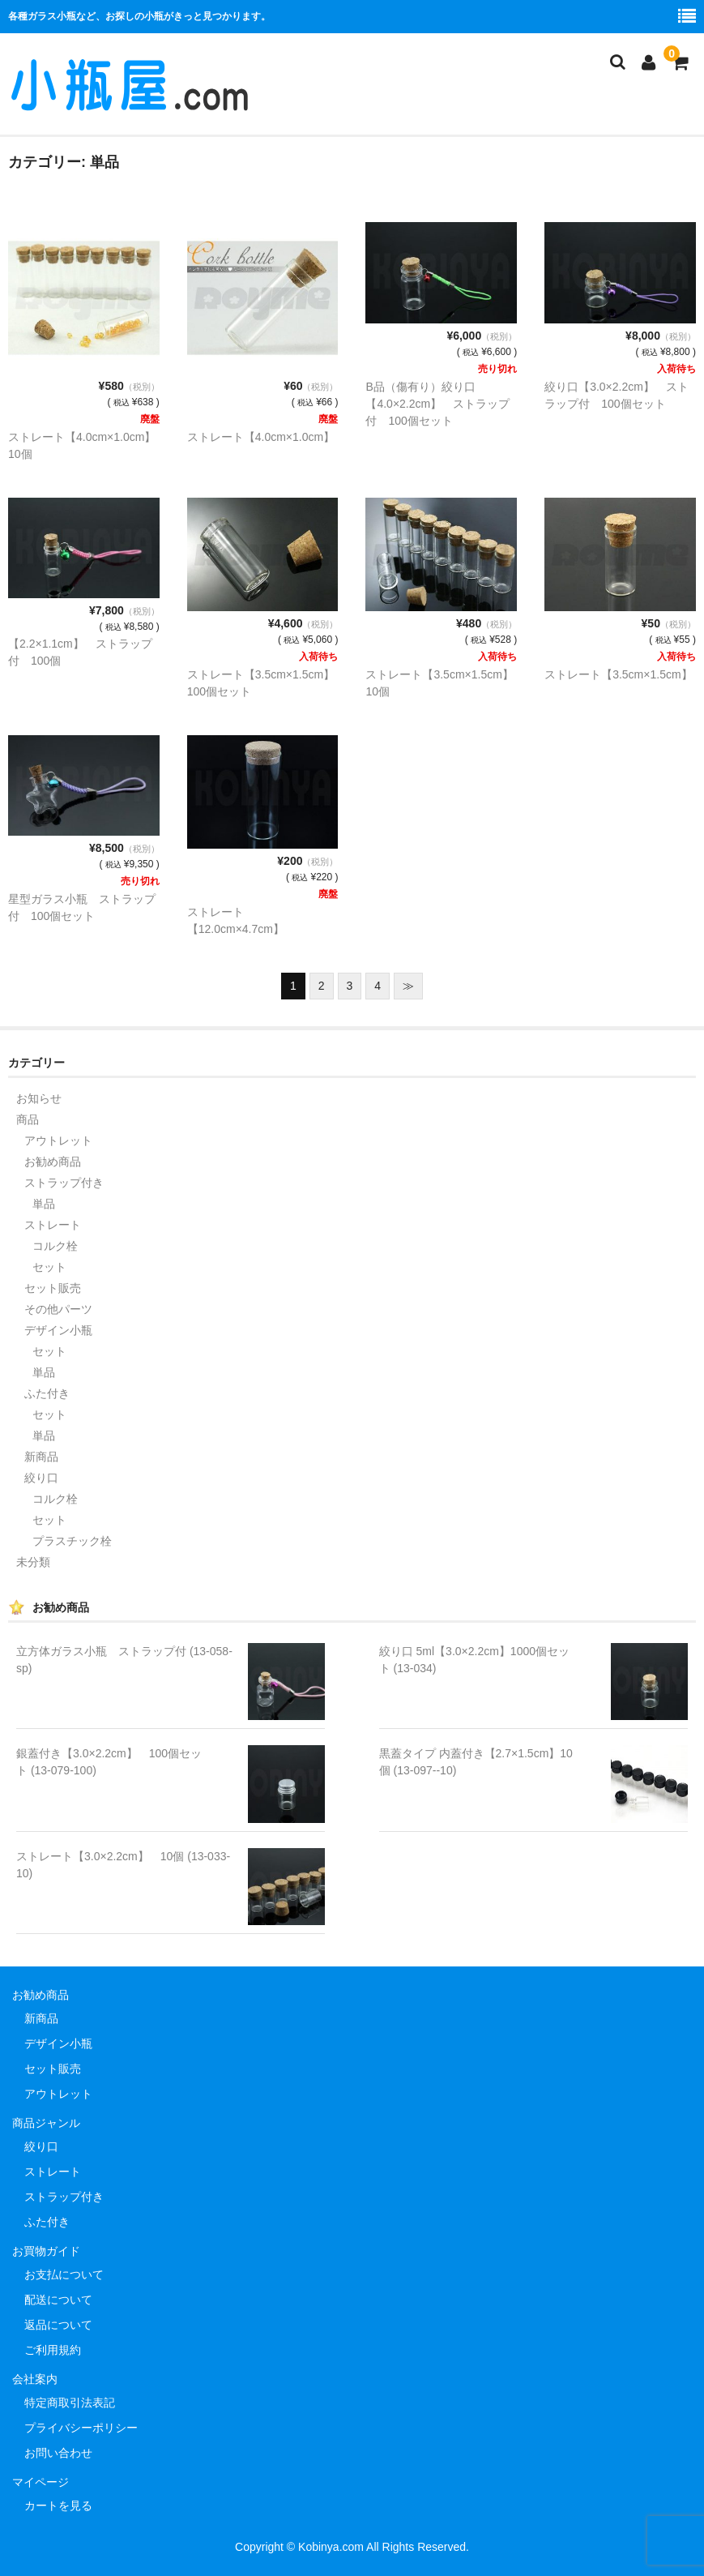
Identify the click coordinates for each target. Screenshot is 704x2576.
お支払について (64, 2274)
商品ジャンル (46, 2122)
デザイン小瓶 (58, 1330)
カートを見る (58, 2505)
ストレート (52, 1224)
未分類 (33, 1561)
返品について (58, 2324)
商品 (27, 1119)
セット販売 (52, 1288)
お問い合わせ (58, 2452)
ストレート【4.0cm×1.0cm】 (261, 436)
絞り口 (41, 1477)
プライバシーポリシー (81, 2427)
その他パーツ (58, 1309)
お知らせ (39, 1098)
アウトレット (58, 1140)
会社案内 (35, 2379)
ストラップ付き (64, 1182)
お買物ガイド (46, 2250)
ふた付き (47, 1393)
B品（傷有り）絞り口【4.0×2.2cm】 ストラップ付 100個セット (437, 403)
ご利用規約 (52, 2349)
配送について (58, 2299)
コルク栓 (55, 1245)
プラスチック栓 (72, 1540)
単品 (43, 1203)
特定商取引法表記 (69, 2402)
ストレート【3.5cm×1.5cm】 (618, 674)
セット (49, 1266)
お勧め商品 (52, 1161)
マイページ (40, 2481)
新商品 (41, 1456)
